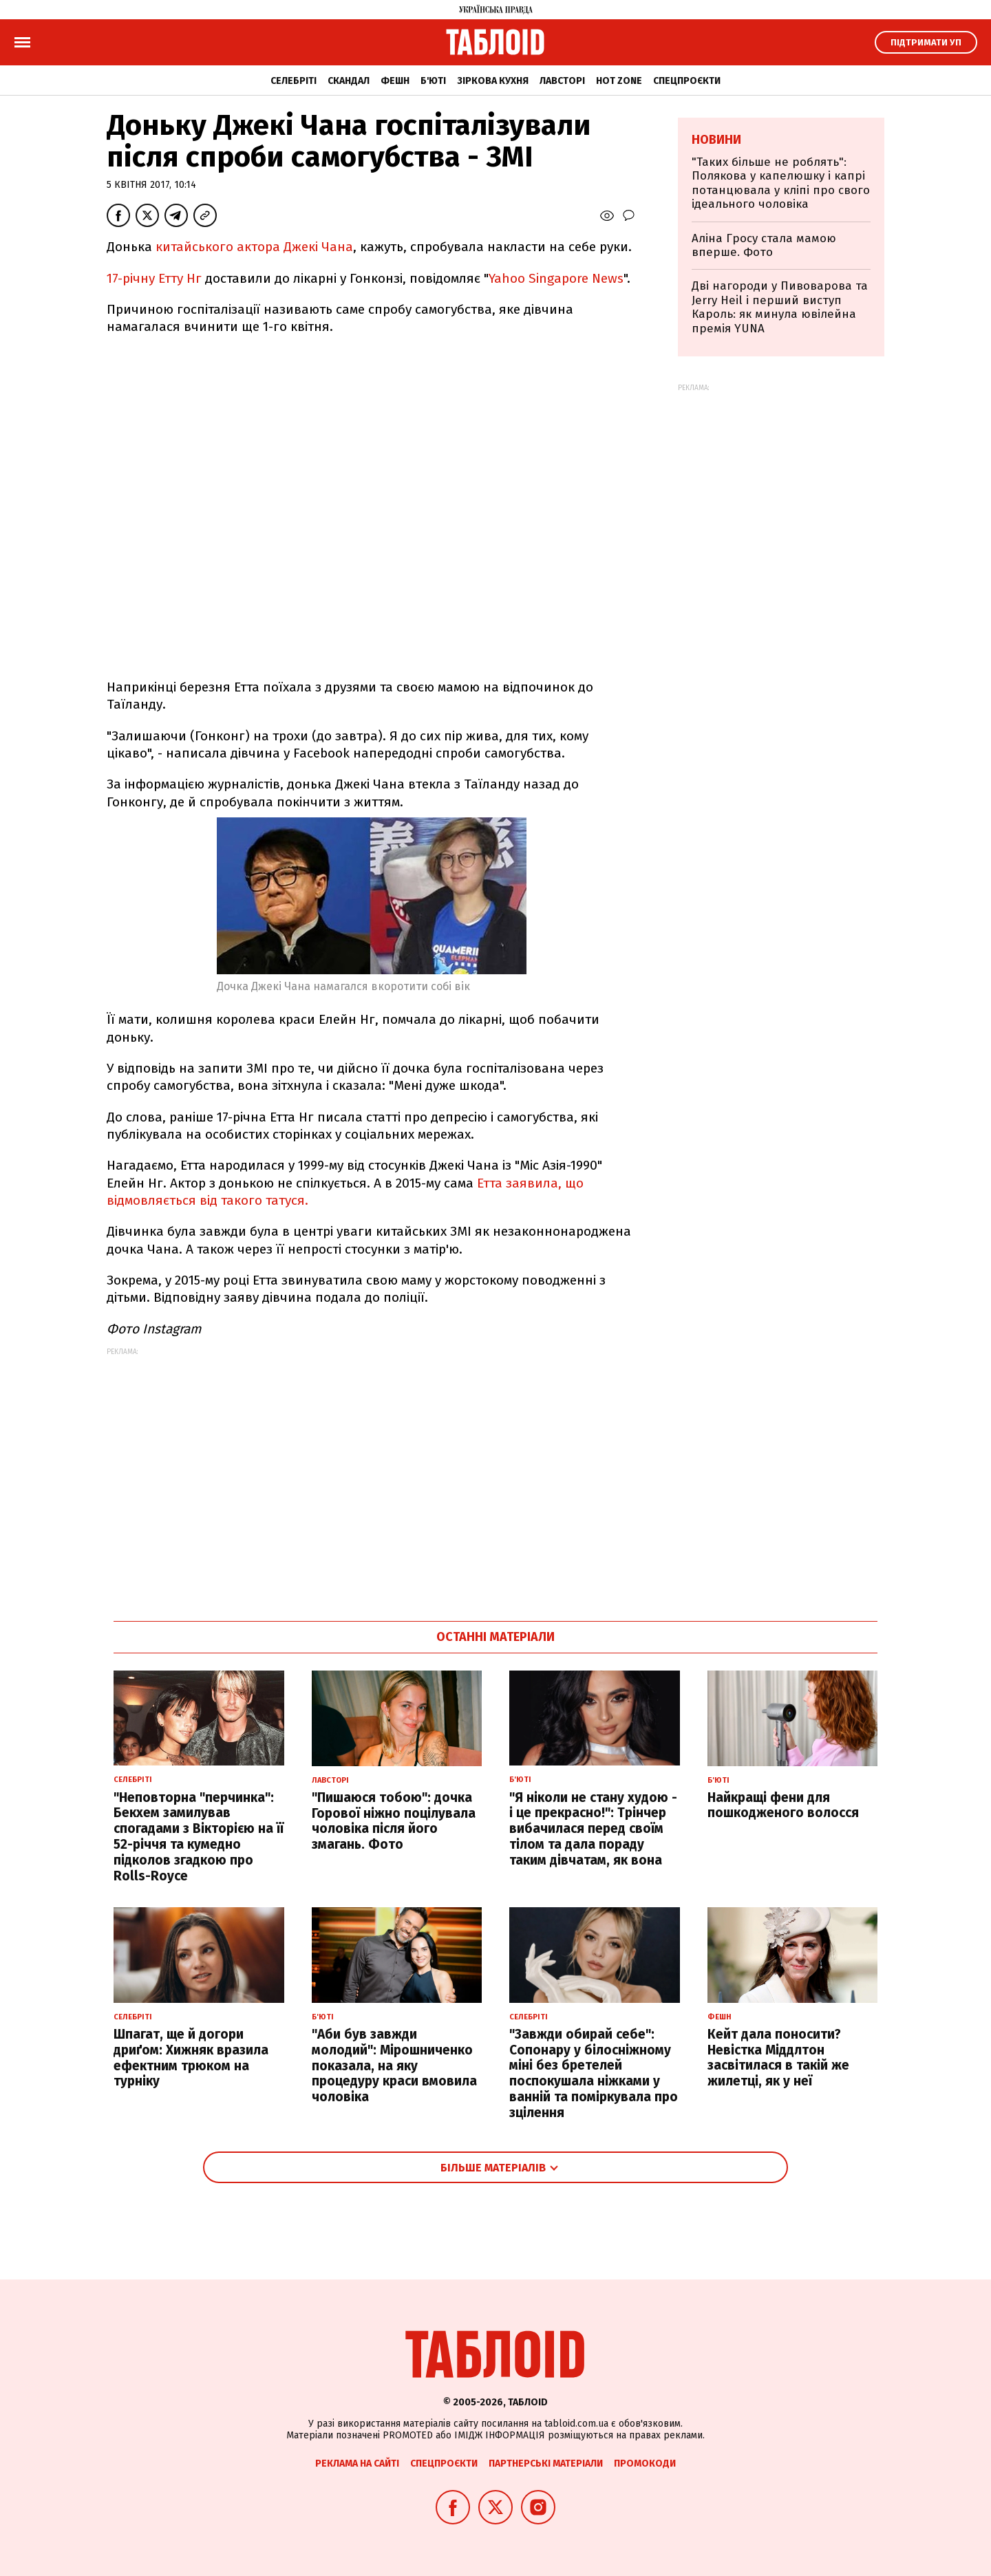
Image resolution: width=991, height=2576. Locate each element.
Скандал (349, 81)
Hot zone (619, 81)
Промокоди (645, 2463)
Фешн (395, 81)
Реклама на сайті (357, 2463)
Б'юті (433, 81)
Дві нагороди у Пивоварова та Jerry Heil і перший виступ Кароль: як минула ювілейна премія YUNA (780, 307)
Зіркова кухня (493, 81)
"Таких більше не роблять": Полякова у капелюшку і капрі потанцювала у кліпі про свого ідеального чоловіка (781, 183)
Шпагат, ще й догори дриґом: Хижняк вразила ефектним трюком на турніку (191, 2057)
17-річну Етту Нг (156, 278)
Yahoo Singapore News (556, 278)
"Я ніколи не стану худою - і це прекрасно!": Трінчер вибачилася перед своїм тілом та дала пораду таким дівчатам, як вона (593, 1829)
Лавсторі (562, 81)
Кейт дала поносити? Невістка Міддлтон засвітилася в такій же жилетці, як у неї (778, 2057)
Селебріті (293, 81)
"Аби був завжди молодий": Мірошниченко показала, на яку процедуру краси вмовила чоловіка (394, 2065)
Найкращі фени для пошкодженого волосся (783, 1805)
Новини (716, 139)
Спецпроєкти (687, 81)
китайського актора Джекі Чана (254, 247)
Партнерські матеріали (546, 2463)
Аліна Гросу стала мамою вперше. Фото (764, 245)
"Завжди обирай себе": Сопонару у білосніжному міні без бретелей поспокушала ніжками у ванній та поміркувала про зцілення (593, 2073)
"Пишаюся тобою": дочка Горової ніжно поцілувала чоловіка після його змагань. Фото (394, 1821)
